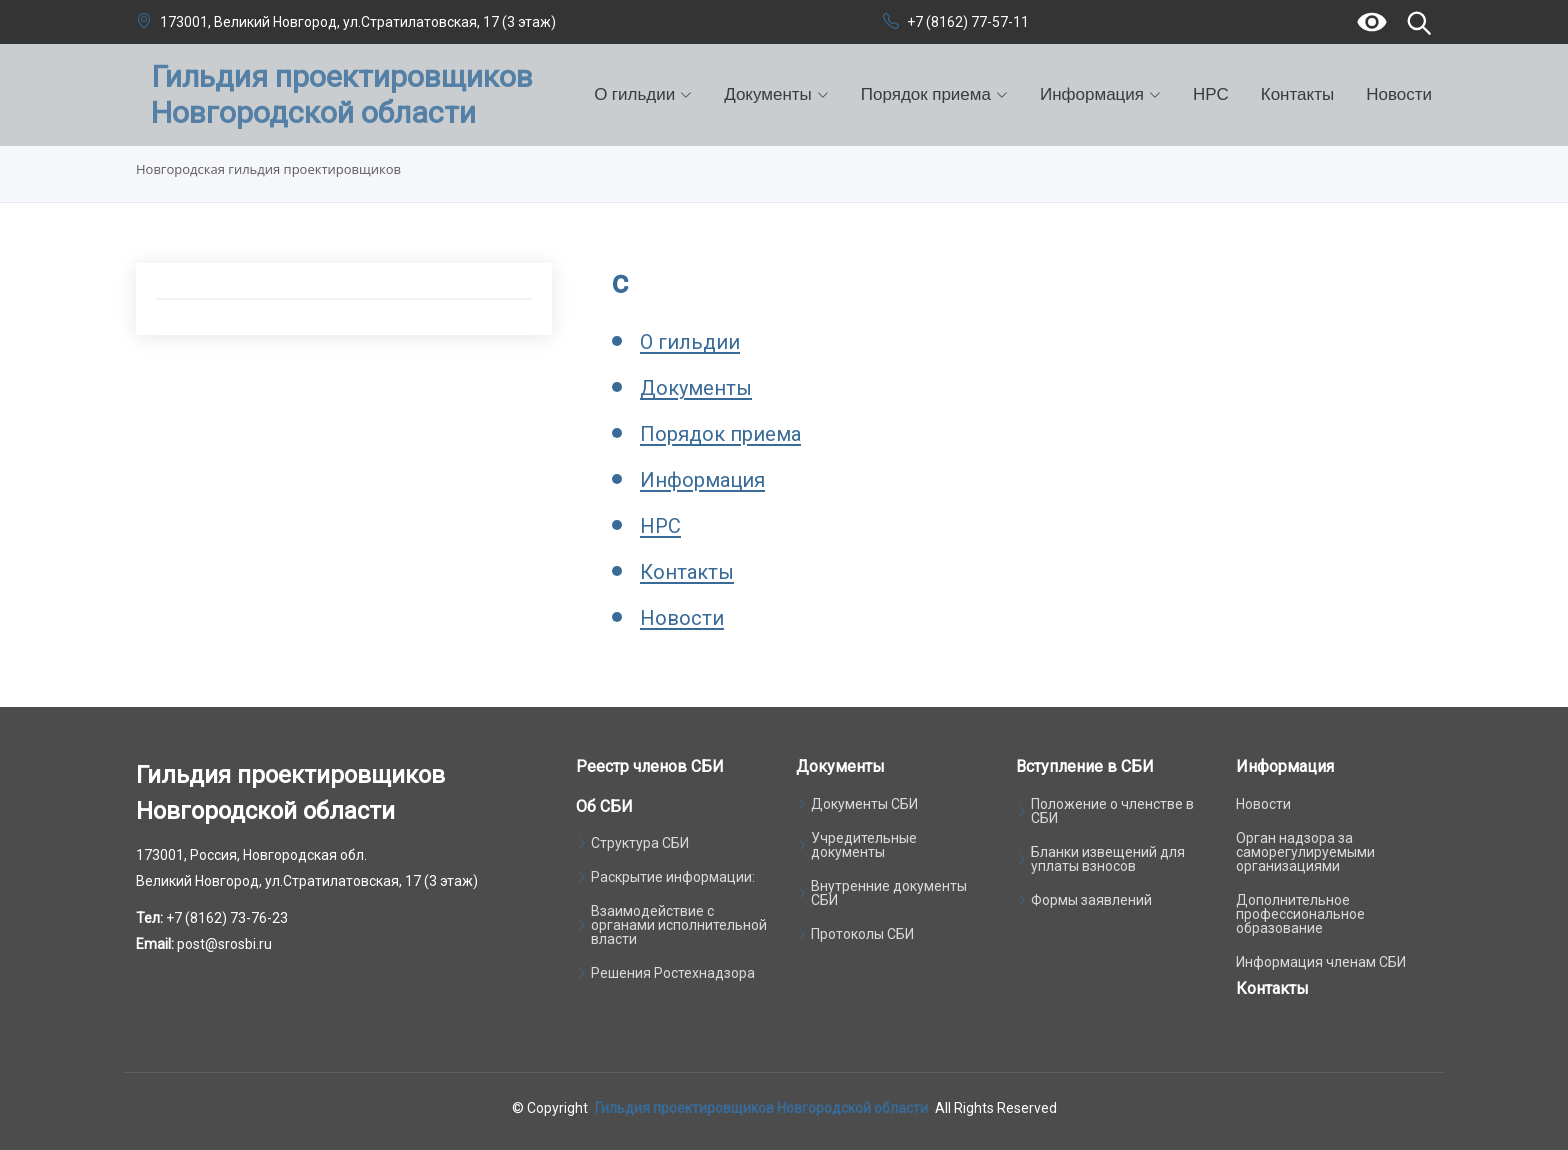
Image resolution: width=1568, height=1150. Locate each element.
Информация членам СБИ (1321, 962)
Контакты (1297, 94)
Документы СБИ (864, 804)
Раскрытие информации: (673, 877)
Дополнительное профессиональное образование (1300, 914)
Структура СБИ (640, 843)
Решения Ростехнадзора (673, 973)
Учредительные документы (864, 845)
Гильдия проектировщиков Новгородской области (761, 1108)
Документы (696, 389)
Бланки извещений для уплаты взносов (1108, 859)
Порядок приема (720, 435)
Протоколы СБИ (862, 934)
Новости (1399, 94)
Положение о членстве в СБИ (1112, 811)
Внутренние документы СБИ (889, 893)
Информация (702, 481)
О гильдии (690, 343)
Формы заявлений (1091, 900)
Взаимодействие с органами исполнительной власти (679, 925)
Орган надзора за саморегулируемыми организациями (1305, 852)
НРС (1211, 94)
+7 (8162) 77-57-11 (968, 22)
